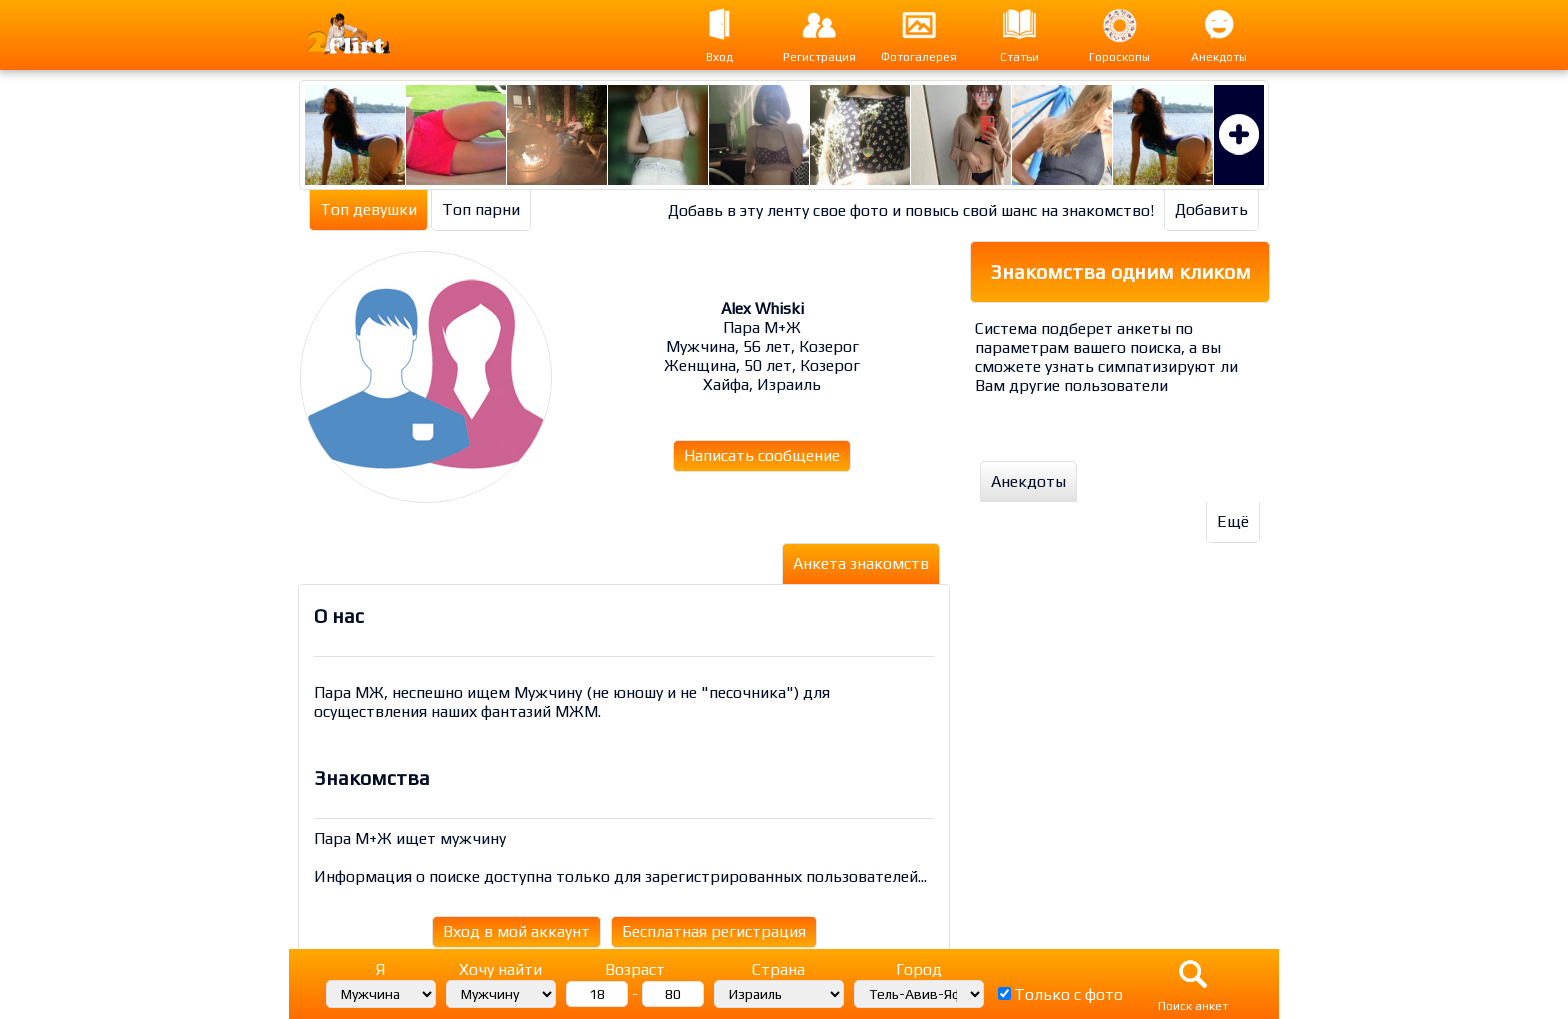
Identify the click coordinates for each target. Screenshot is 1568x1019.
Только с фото (1068, 994)
